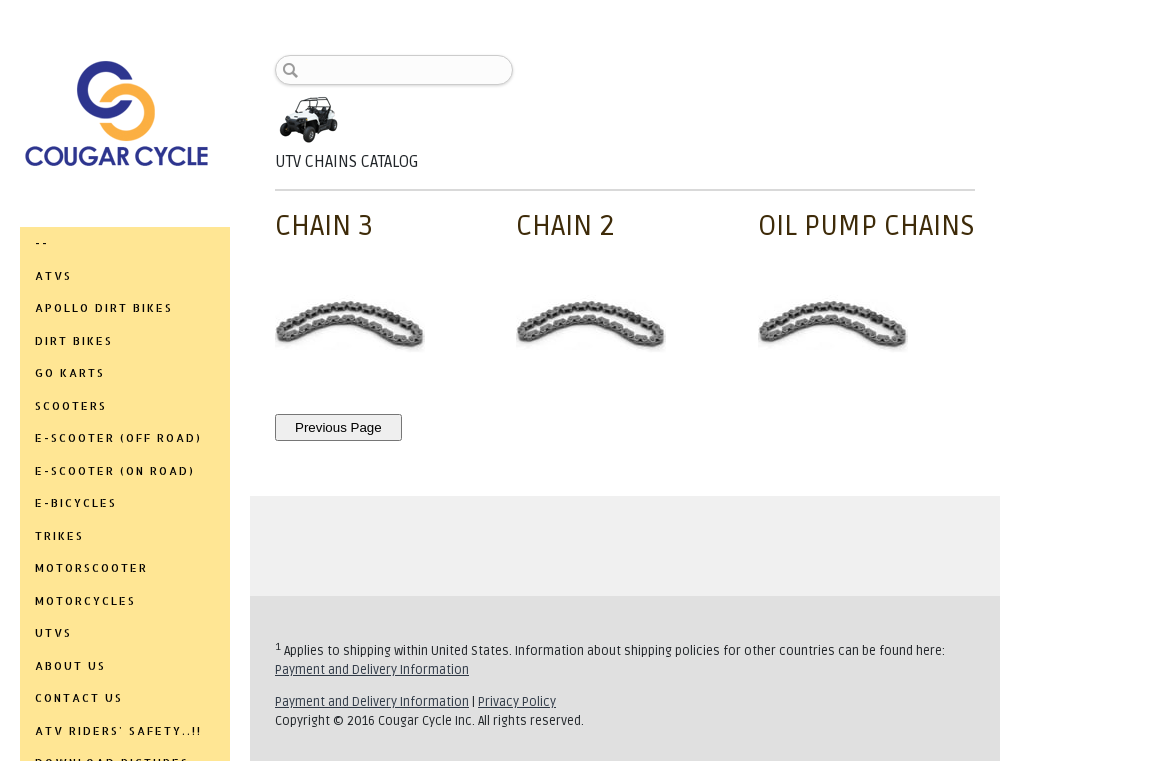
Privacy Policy (517, 702)
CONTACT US (79, 698)
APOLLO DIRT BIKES (104, 308)
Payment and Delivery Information (372, 670)
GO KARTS (70, 373)
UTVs (53, 633)
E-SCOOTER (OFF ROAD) (118, 438)
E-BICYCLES (76, 503)
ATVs (53, 276)
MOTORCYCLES (85, 601)
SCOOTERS (71, 406)
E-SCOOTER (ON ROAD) (115, 471)
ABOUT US (70, 666)
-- (42, 243)
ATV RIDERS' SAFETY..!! (118, 731)
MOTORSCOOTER (91, 568)
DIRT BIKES (74, 341)
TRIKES (59, 536)
